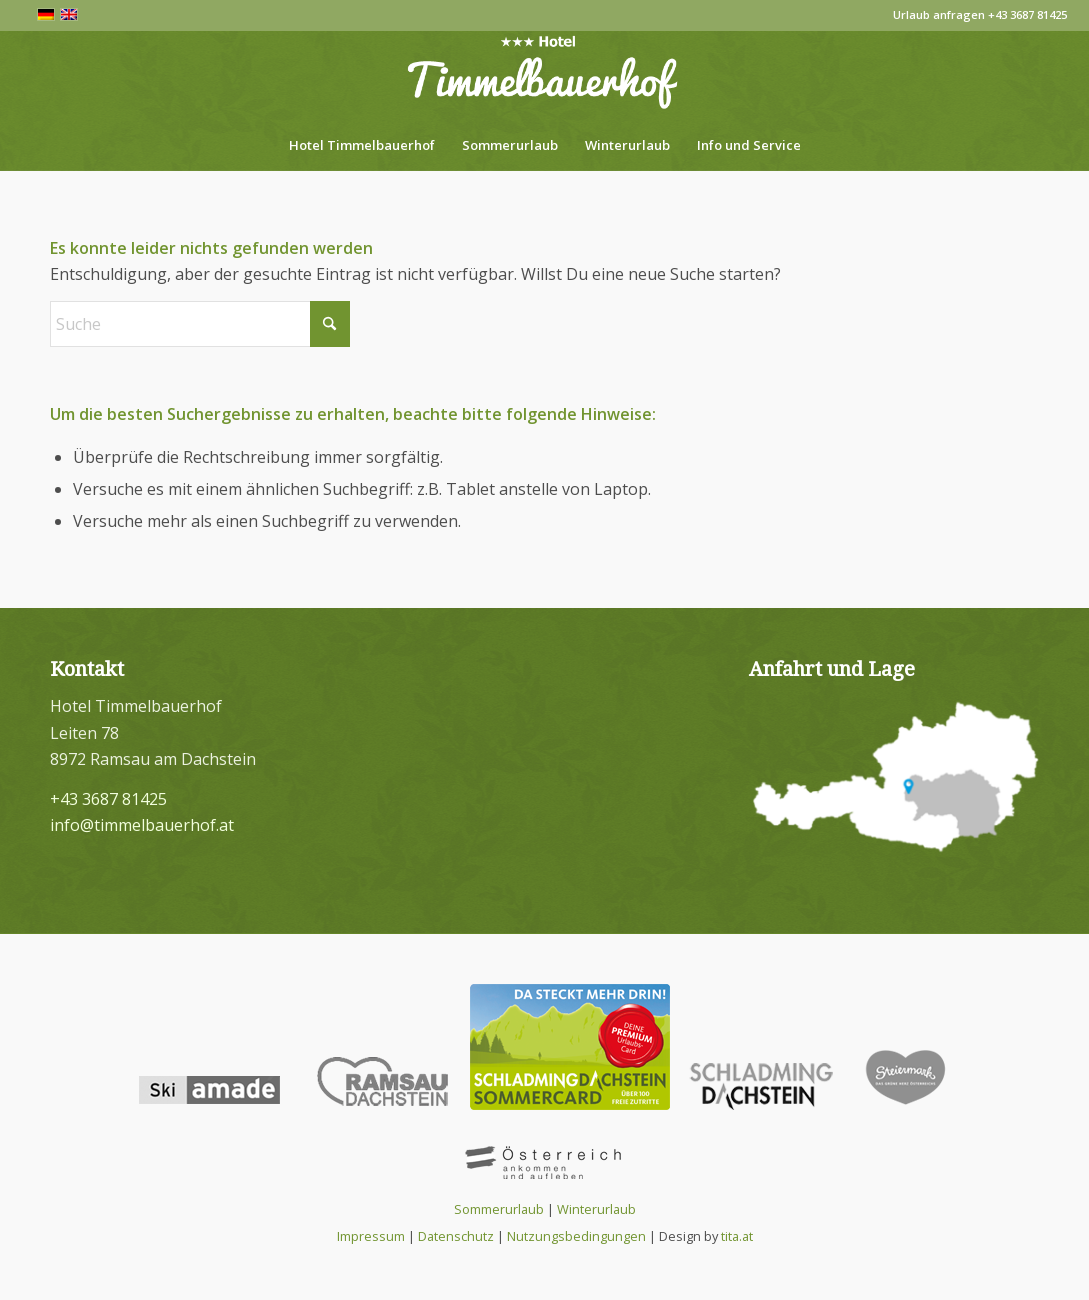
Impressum (371, 1236)
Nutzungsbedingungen (576, 1236)
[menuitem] (362, 145)
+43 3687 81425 (1027, 14)
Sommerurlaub (499, 1209)
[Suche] (200, 324)
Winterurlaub (596, 1209)
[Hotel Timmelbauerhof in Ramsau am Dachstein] (544, 75)
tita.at (737, 1236)
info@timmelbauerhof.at (142, 825)
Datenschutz (456, 1236)
